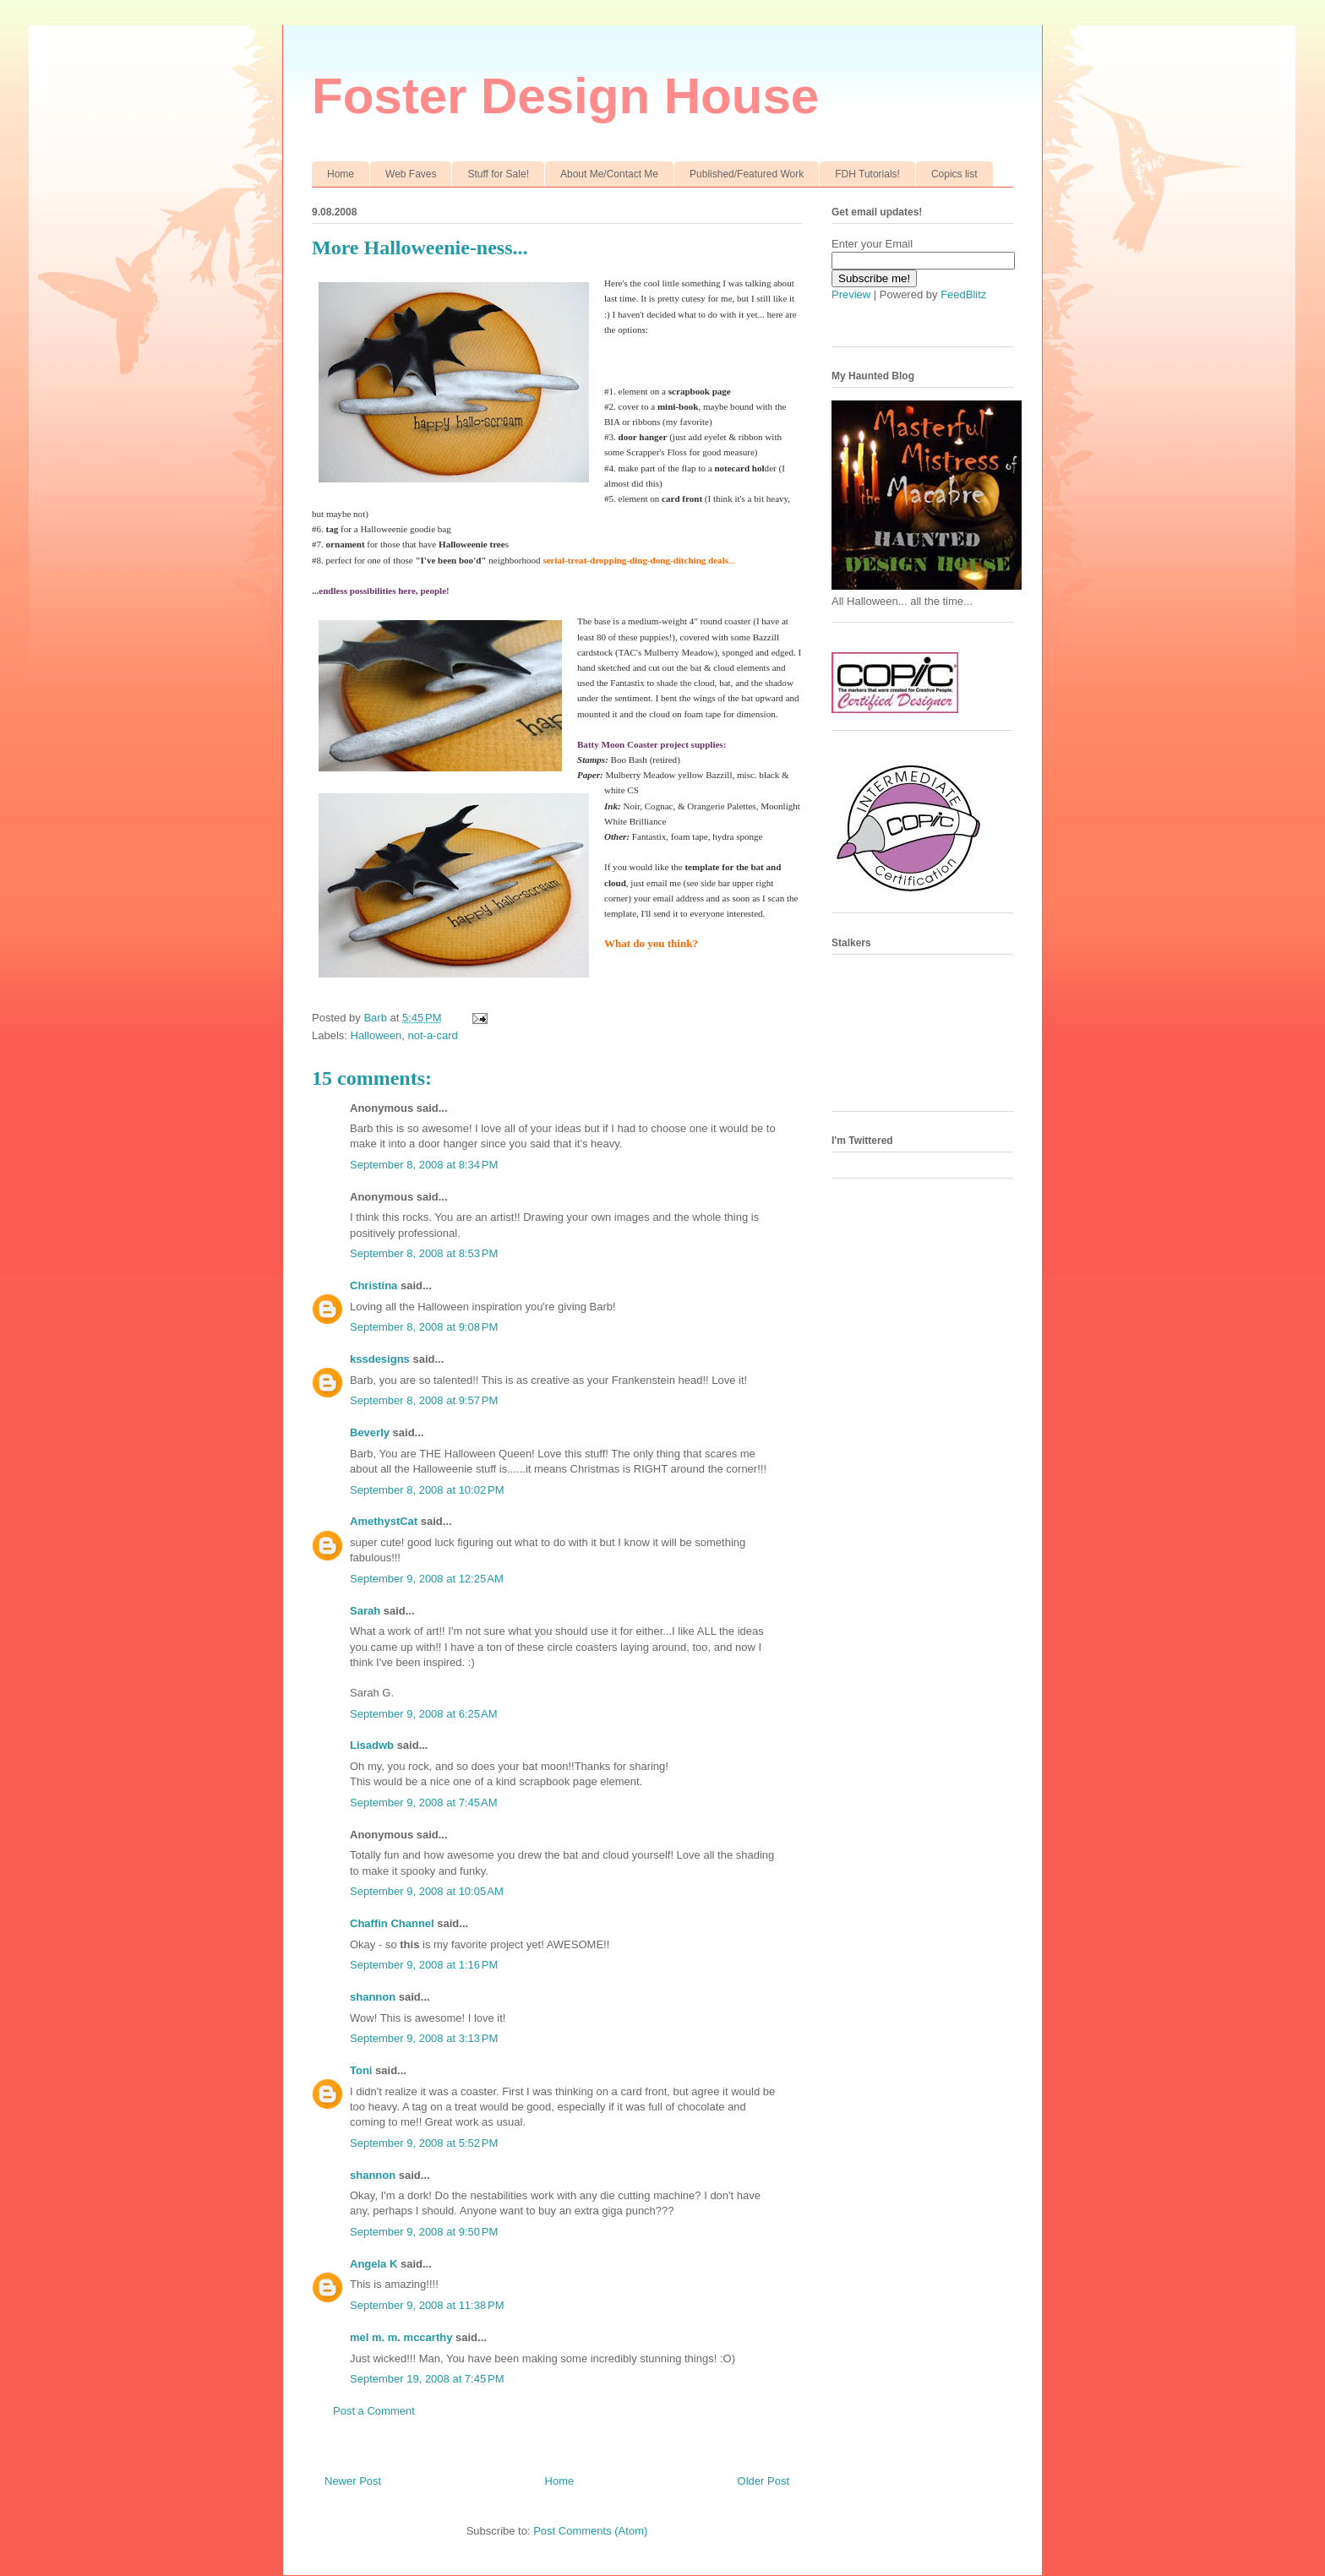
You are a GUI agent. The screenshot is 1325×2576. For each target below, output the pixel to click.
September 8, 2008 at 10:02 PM (427, 1490)
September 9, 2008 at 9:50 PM (424, 2231)
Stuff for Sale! (498, 174)
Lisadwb (372, 1745)
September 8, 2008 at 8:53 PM (424, 1253)
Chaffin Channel (392, 1923)
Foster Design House (565, 96)
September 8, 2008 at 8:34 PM (424, 1164)
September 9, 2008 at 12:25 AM (427, 1578)
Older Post (763, 2481)
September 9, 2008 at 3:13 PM (424, 2038)
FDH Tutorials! (867, 174)
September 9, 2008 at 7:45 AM (424, 1802)
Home (340, 174)
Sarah (365, 1610)
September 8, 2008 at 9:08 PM (424, 1327)
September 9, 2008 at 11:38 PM (427, 2305)
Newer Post (352, 2481)
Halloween (376, 1035)
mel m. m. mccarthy (401, 2337)
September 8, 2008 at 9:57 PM (424, 1400)
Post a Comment (374, 2410)
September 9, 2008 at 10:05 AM (427, 1891)
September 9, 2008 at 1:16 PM (424, 1964)
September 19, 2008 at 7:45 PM (427, 2378)
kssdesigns (380, 1359)
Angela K (373, 2263)
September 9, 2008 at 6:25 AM (424, 1713)
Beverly (370, 1432)
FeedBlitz (963, 294)
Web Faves (410, 174)
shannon (372, 1997)
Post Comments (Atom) (590, 2530)
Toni (361, 2070)
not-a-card (432, 1035)
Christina (373, 1285)
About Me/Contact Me (609, 174)
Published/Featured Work (747, 174)
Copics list (954, 174)
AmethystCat (383, 1521)
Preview (851, 294)
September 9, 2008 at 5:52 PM (424, 2143)
